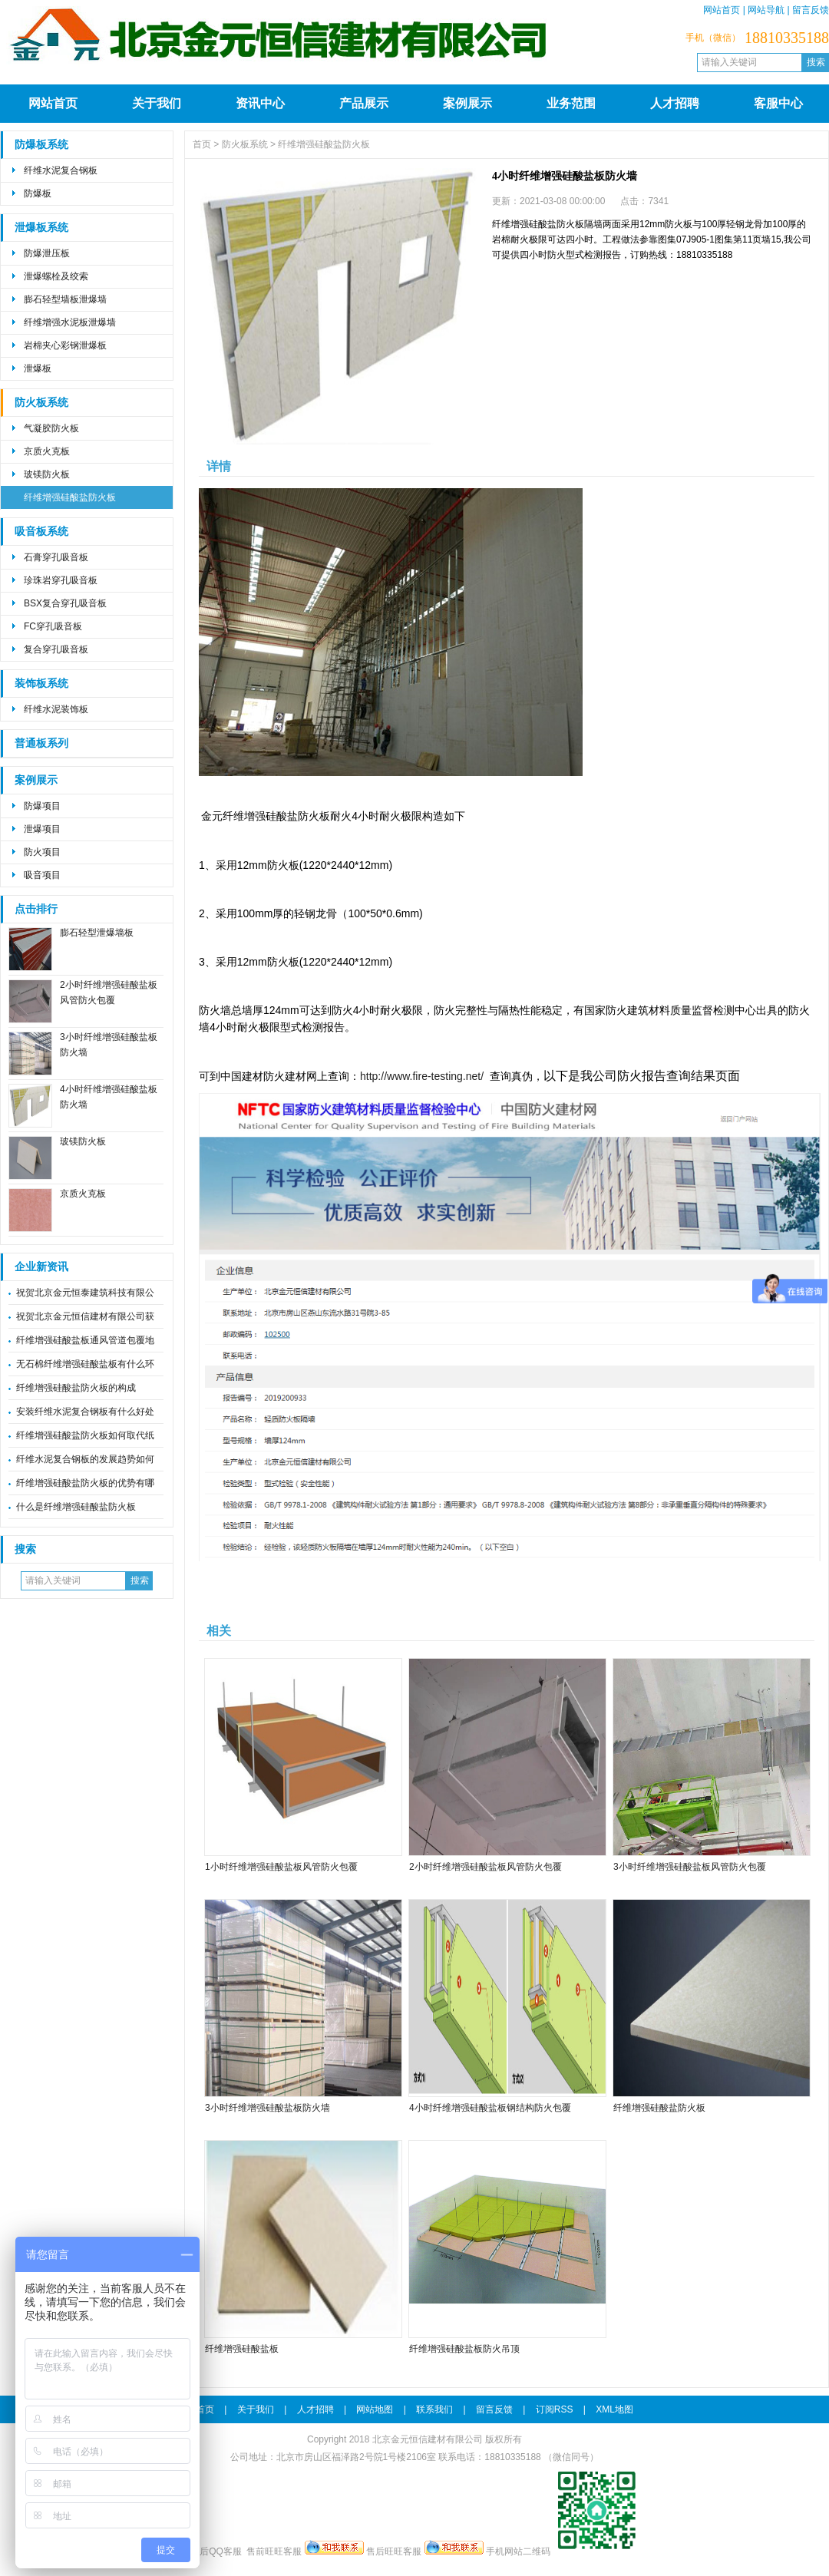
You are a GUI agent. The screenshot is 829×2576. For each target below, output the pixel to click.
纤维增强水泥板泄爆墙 (70, 322)
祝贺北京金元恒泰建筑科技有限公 (85, 1292)
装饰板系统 (41, 683)
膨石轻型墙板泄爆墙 (65, 299)
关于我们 (156, 103)
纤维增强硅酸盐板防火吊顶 (464, 2348)
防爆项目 (42, 806)
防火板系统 (41, 402)
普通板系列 (41, 743)
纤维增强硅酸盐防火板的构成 (76, 1387)
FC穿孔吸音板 (53, 626)
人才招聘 (674, 103)
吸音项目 (42, 875)
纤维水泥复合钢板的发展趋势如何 (85, 1459)
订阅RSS (554, 2409)
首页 (202, 144)
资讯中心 (260, 103)
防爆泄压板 (47, 253)
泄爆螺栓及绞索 (56, 276)
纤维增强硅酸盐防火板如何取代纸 (85, 1435)
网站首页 (721, 10)
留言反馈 (810, 10)
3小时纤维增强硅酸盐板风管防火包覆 (689, 1866)
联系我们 (434, 2409)
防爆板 (37, 193)
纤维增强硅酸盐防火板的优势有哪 (85, 1483)
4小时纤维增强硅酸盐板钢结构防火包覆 (490, 2107)
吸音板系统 (41, 531)
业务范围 (571, 103)
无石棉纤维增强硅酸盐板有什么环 (85, 1364)
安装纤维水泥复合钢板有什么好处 (85, 1411)
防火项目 (42, 852)
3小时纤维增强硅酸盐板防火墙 (267, 2107)
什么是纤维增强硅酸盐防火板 (76, 1506)
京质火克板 (47, 451)
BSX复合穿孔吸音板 (65, 603)
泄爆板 (37, 368)
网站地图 (374, 2409)
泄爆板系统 (41, 227)
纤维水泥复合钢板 (60, 170)
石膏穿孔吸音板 (56, 557)
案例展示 (467, 103)
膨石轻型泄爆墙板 (97, 932)
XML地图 (614, 2409)
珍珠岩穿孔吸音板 (60, 580)
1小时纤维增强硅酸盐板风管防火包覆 (281, 1866)
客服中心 (778, 103)
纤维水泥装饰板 (56, 709)
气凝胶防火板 (51, 428)
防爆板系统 (41, 144)
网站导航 (766, 10)
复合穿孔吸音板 (56, 649)
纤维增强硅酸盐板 (242, 2348)
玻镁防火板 (47, 474)
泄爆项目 (42, 829)
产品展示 (363, 103)
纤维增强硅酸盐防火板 (70, 497)
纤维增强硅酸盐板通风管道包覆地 (85, 1340)
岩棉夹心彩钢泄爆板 (65, 345)
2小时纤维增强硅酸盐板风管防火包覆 (485, 1866)
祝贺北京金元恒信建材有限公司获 (85, 1316)
